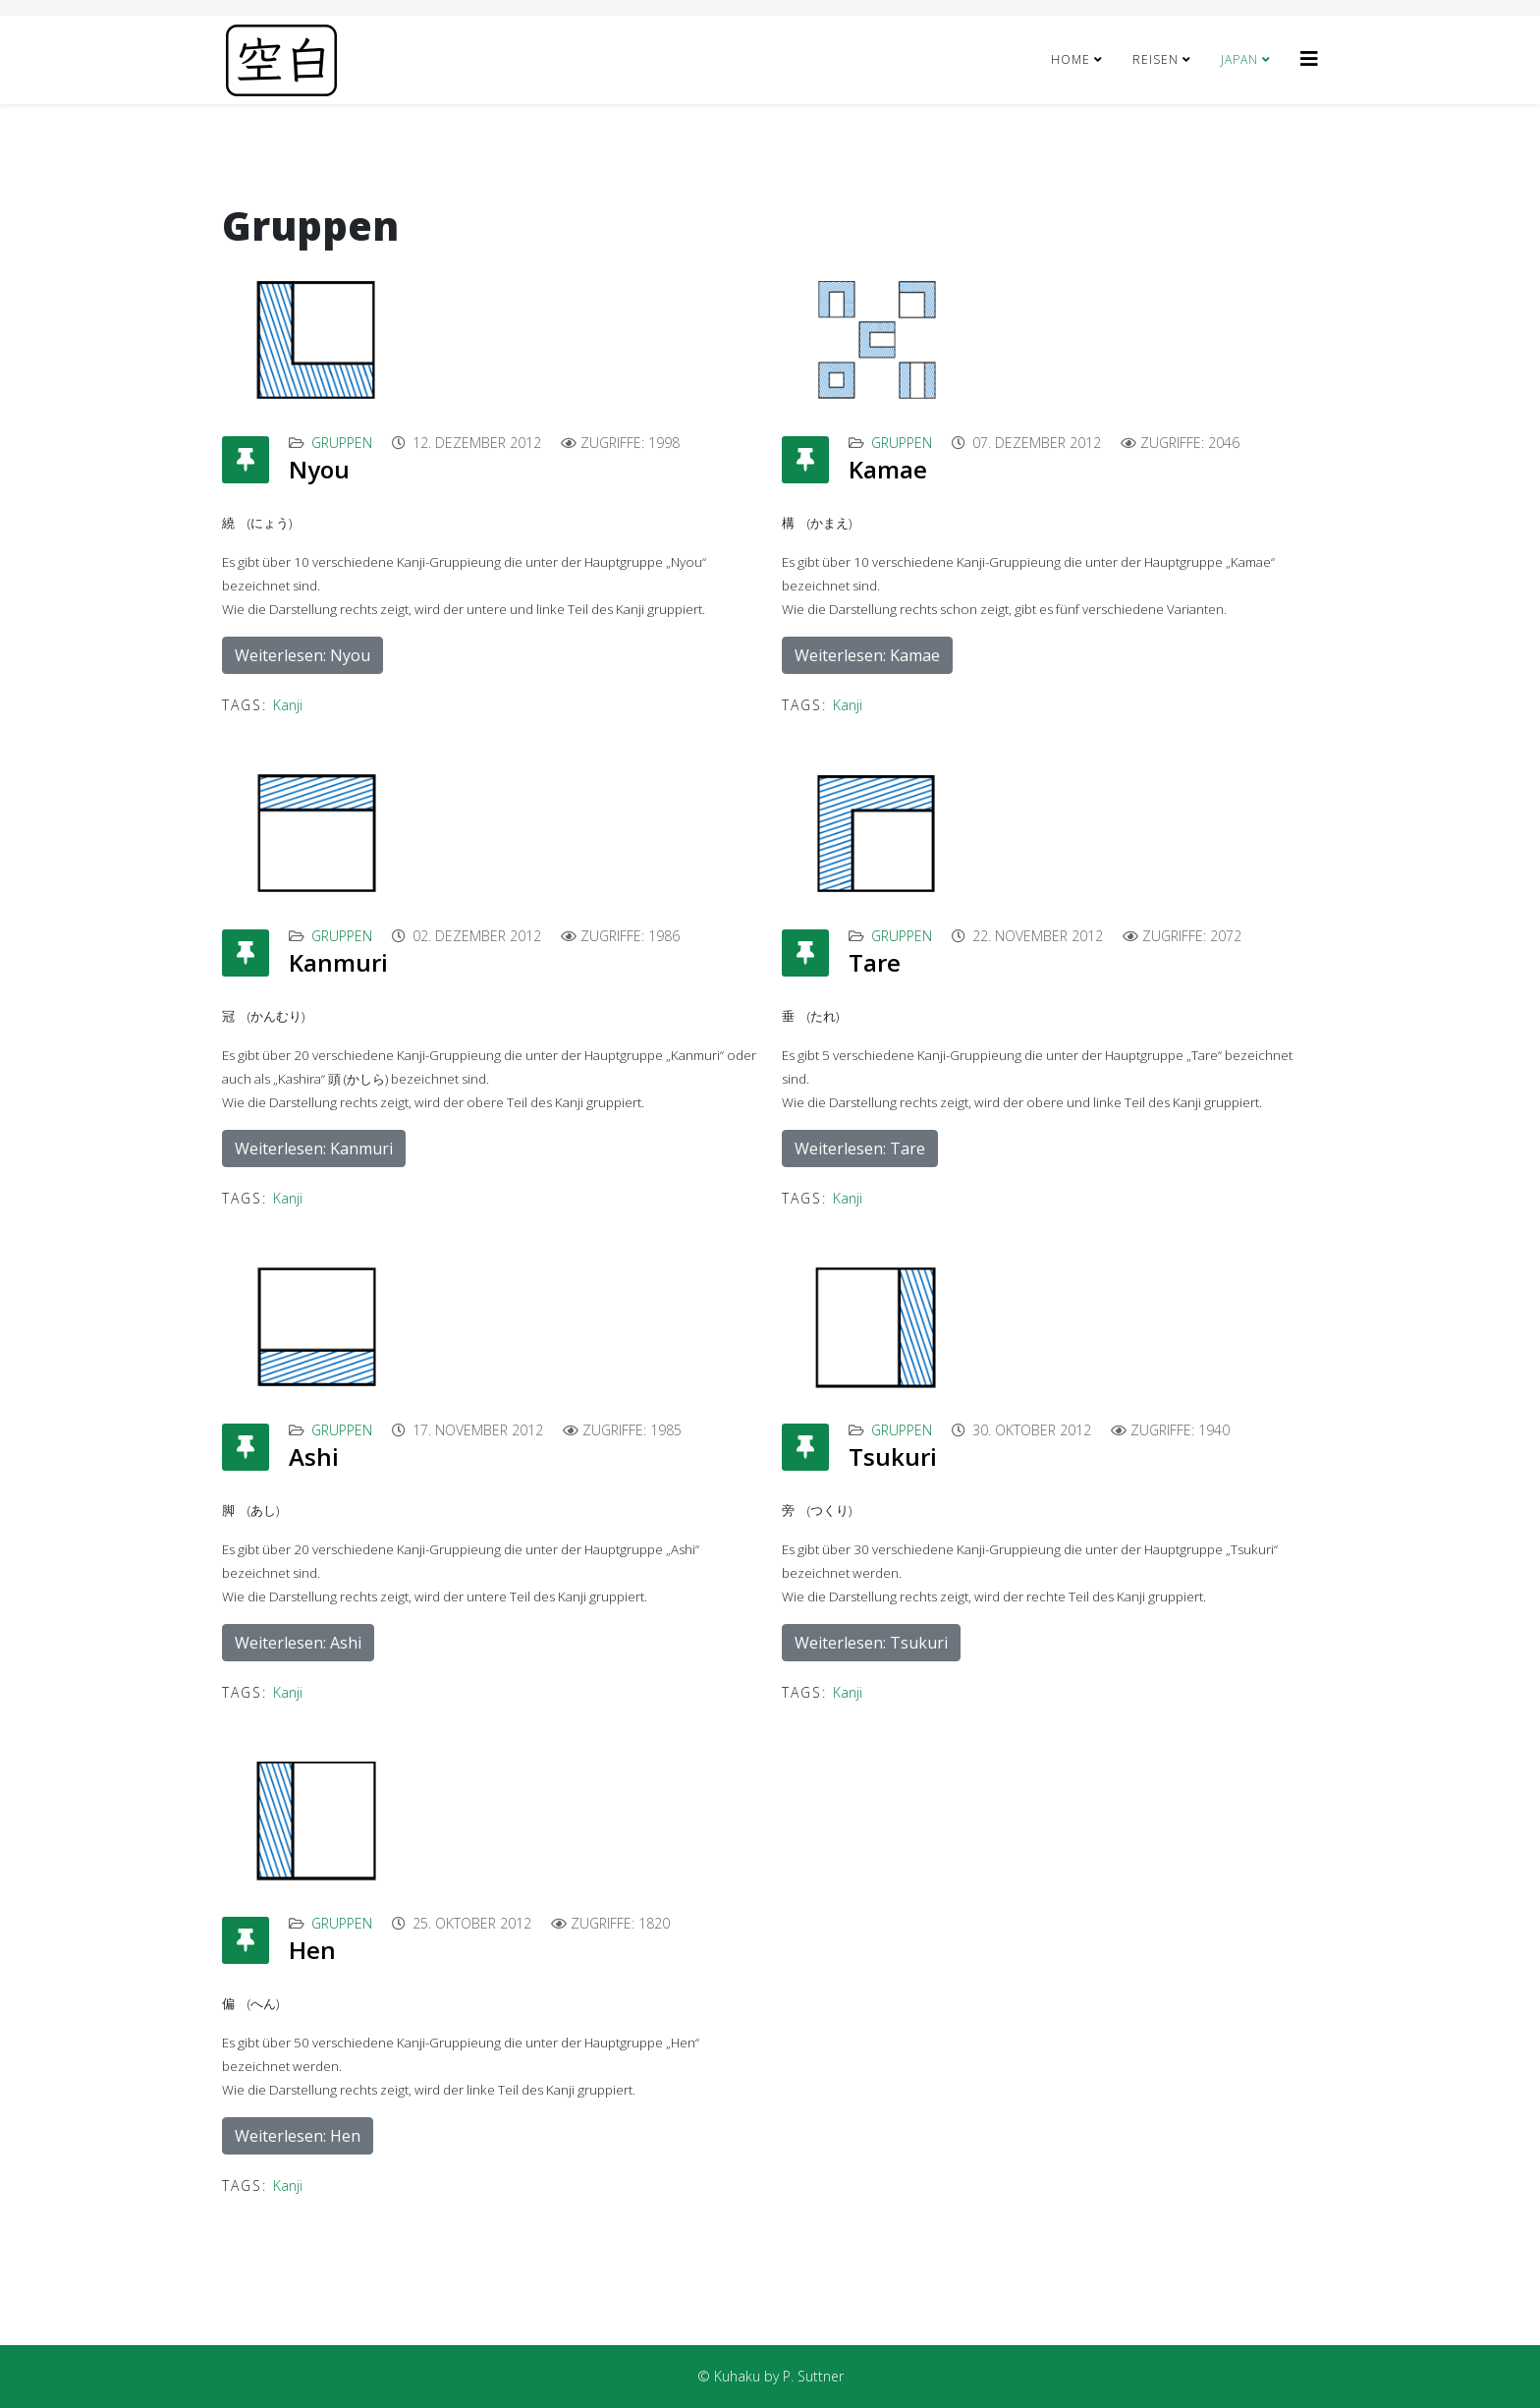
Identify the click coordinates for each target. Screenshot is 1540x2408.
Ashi (314, 1456)
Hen (312, 1949)
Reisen (1155, 59)
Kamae (888, 469)
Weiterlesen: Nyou (302, 655)
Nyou (319, 469)
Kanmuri (338, 962)
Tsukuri (893, 1456)
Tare (875, 962)
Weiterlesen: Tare (860, 1148)
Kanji (287, 705)
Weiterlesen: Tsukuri (871, 1642)
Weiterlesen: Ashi (298, 1642)
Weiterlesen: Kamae (867, 655)
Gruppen (341, 442)
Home (1070, 59)
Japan (1239, 59)
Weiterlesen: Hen (297, 2136)
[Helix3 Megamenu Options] (1309, 58)
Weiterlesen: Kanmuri (314, 1148)
